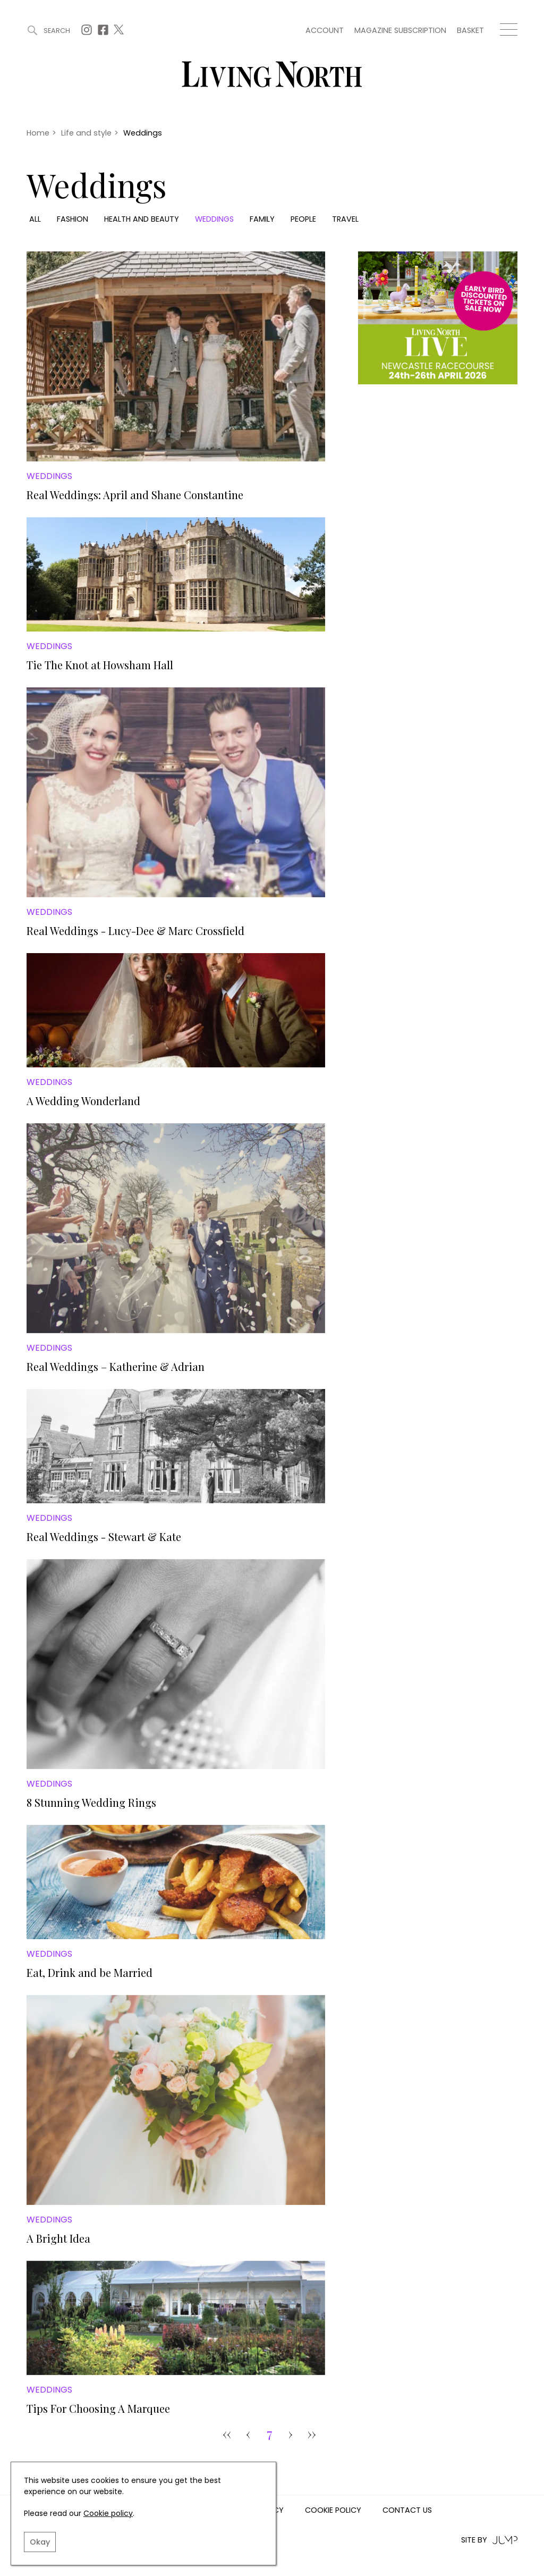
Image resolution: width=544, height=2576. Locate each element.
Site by (489, 2540)
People (303, 219)
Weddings (214, 219)
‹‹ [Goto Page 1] (227, 2434)
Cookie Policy (333, 2510)
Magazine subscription (400, 30)
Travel (345, 219)
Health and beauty (141, 219)
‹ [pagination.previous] (248, 2434)
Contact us (407, 2510)
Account (324, 30)
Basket (470, 30)
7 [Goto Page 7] (270, 2434)
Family (262, 219)
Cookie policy (108, 2513)
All (35, 219)
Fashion (72, 219)
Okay (40, 2542)
